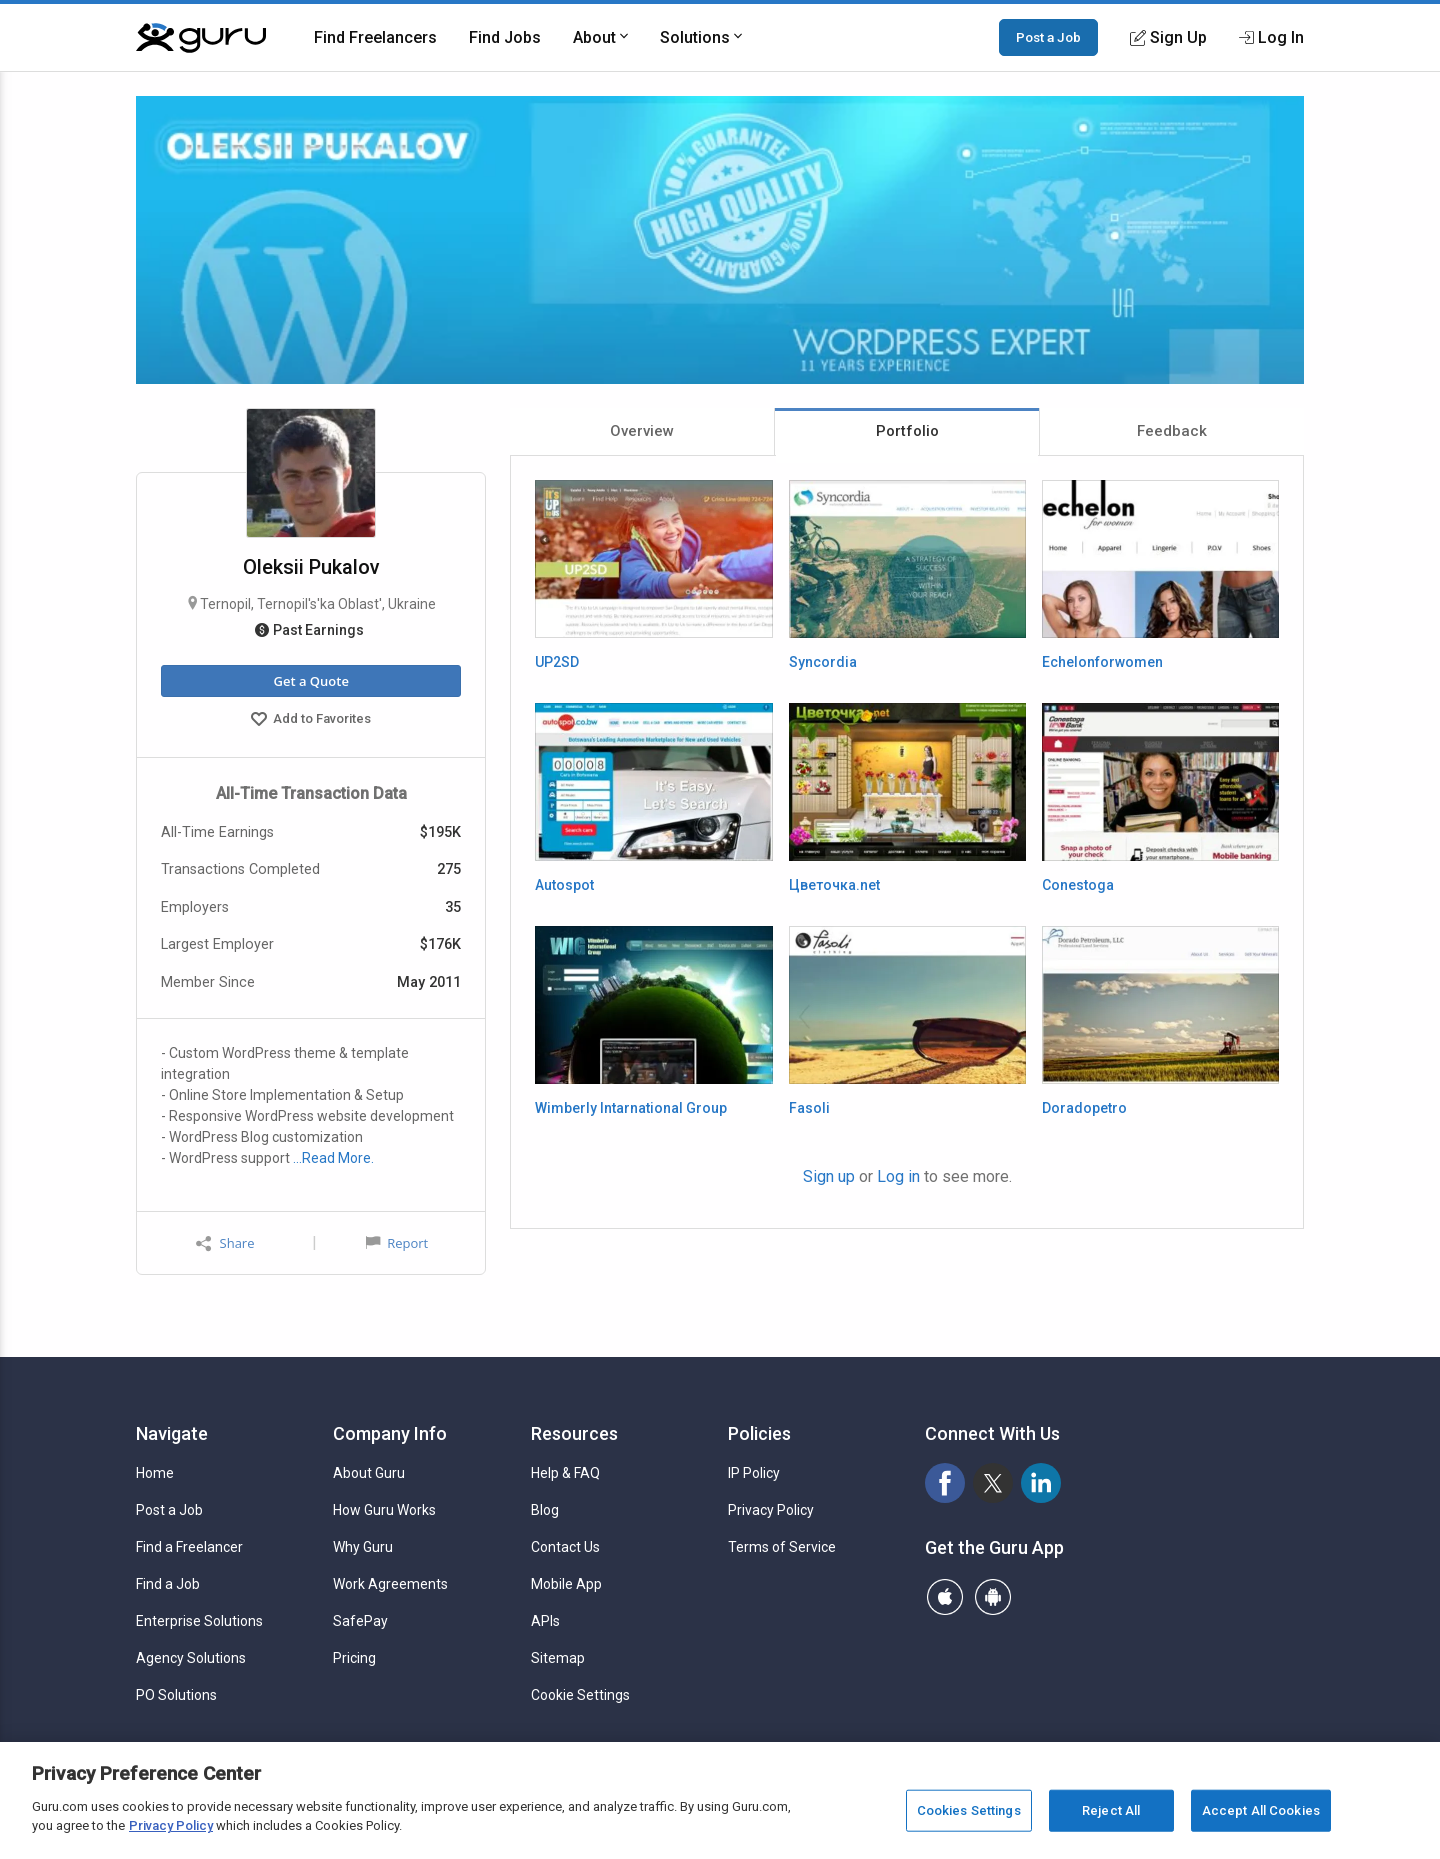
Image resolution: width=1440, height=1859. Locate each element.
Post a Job (1048, 37)
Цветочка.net (834, 885)
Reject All (1111, 1810)
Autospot (564, 885)
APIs (545, 1621)
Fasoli (809, 1108)
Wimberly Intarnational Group (631, 1108)
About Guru (369, 1473)
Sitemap (558, 1658)
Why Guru (363, 1547)
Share (225, 1243)
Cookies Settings (969, 1810)
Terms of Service (782, 1547)
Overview (642, 431)
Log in (898, 1176)
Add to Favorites (311, 721)
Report (397, 1243)
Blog (545, 1510)
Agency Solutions (191, 1658)
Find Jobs (505, 37)
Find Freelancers (375, 37)
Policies (759, 1433)
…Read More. (333, 1158)
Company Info (390, 1433)
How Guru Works (384, 1510)
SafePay (360, 1621)
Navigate (172, 1433)
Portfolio (907, 431)
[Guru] (201, 38)
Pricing (354, 1658)
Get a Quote (310, 681)
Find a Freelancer (189, 1547)
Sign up (829, 1176)
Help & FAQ (565, 1473)
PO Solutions (176, 1695)
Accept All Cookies (1261, 1810)
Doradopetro (1084, 1108)
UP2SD (557, 662)
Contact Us (565, 1547)
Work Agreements (390, 1584)
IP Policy (754, 1473)
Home (155, 1473)
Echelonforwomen (1102, 662)
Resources (574, 1433)
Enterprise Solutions (199, 1621)
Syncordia (823, 662)
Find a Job (168, 1584)
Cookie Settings (580, 1695)
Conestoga (1078, 885)
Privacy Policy (771, 1510)
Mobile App (566, 1584)
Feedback (1172, 431)
